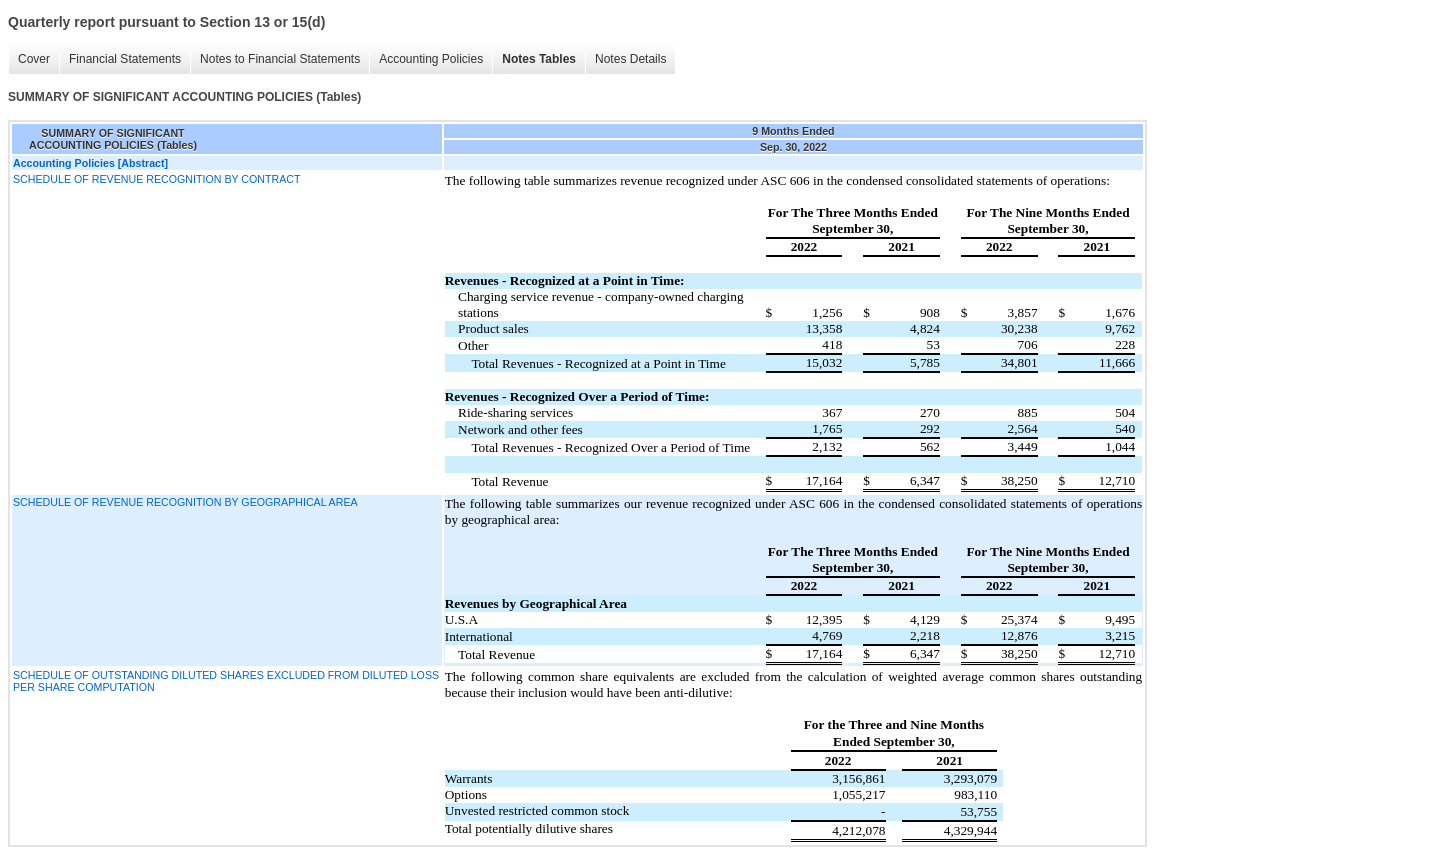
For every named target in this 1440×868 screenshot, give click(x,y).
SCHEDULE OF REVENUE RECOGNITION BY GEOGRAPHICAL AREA (185, 502)
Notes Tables (539, 59)
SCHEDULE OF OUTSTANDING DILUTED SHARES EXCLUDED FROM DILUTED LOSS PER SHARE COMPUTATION (226, 681)
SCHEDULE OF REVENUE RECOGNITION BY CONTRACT (157, 179)
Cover (34, 59)
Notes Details (630, 59)
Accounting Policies (431, 59)
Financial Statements (125, 59)
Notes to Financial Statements (280, 59)
